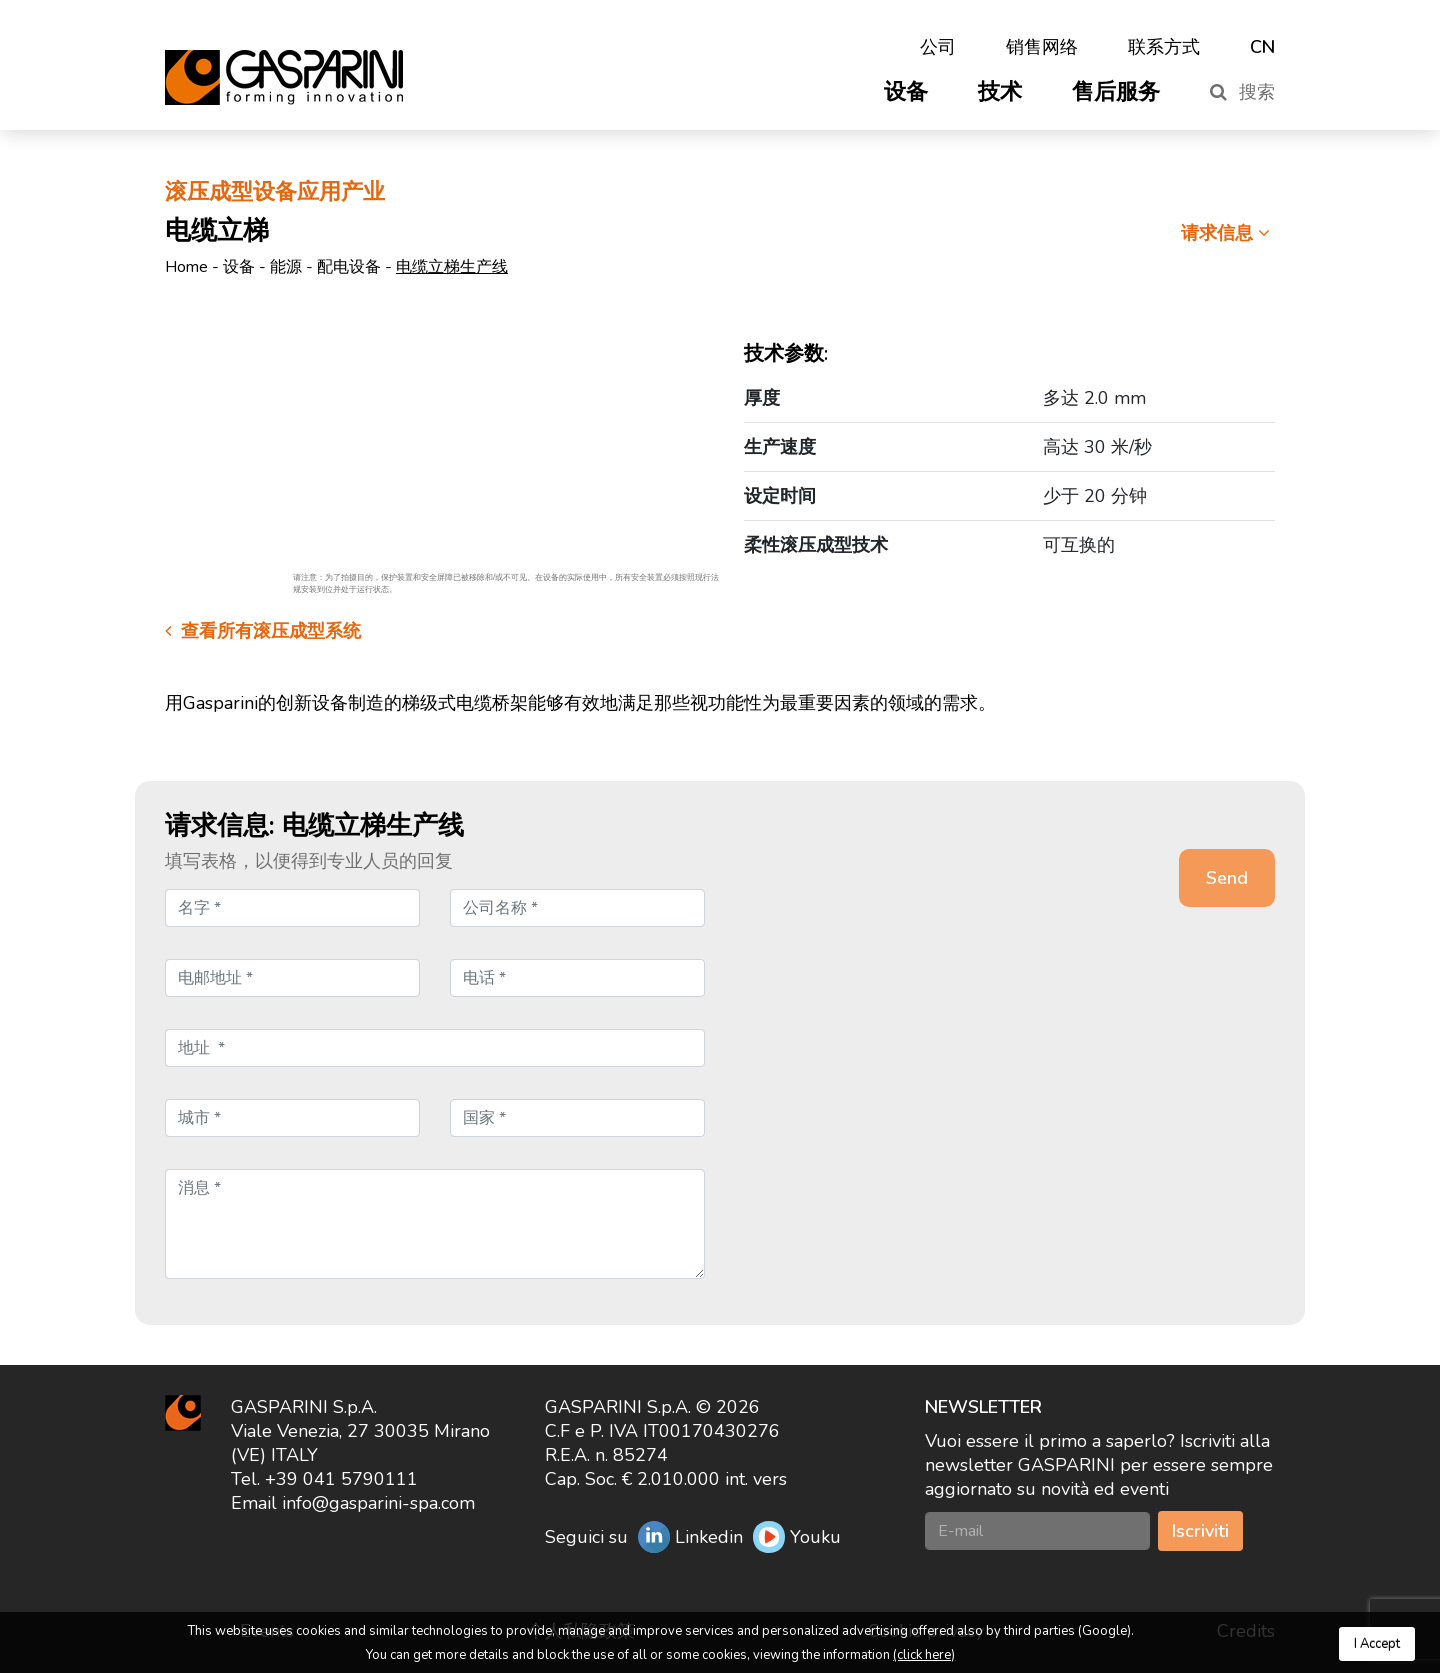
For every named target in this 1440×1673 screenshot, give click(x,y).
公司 (938, 47)
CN (1262, 47)
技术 (1000, 92)
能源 (286, 267)
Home (186, 267)
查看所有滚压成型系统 (263, 631)
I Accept (1377, 1644)
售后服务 (1116, 92)
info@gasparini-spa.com (378, 1503)
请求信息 (1228, 233)
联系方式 (1164, 47)
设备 (906, 92)
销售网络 (1042, 47)
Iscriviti (1200, 1531)
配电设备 (349, 267)
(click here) (924, 1655)
